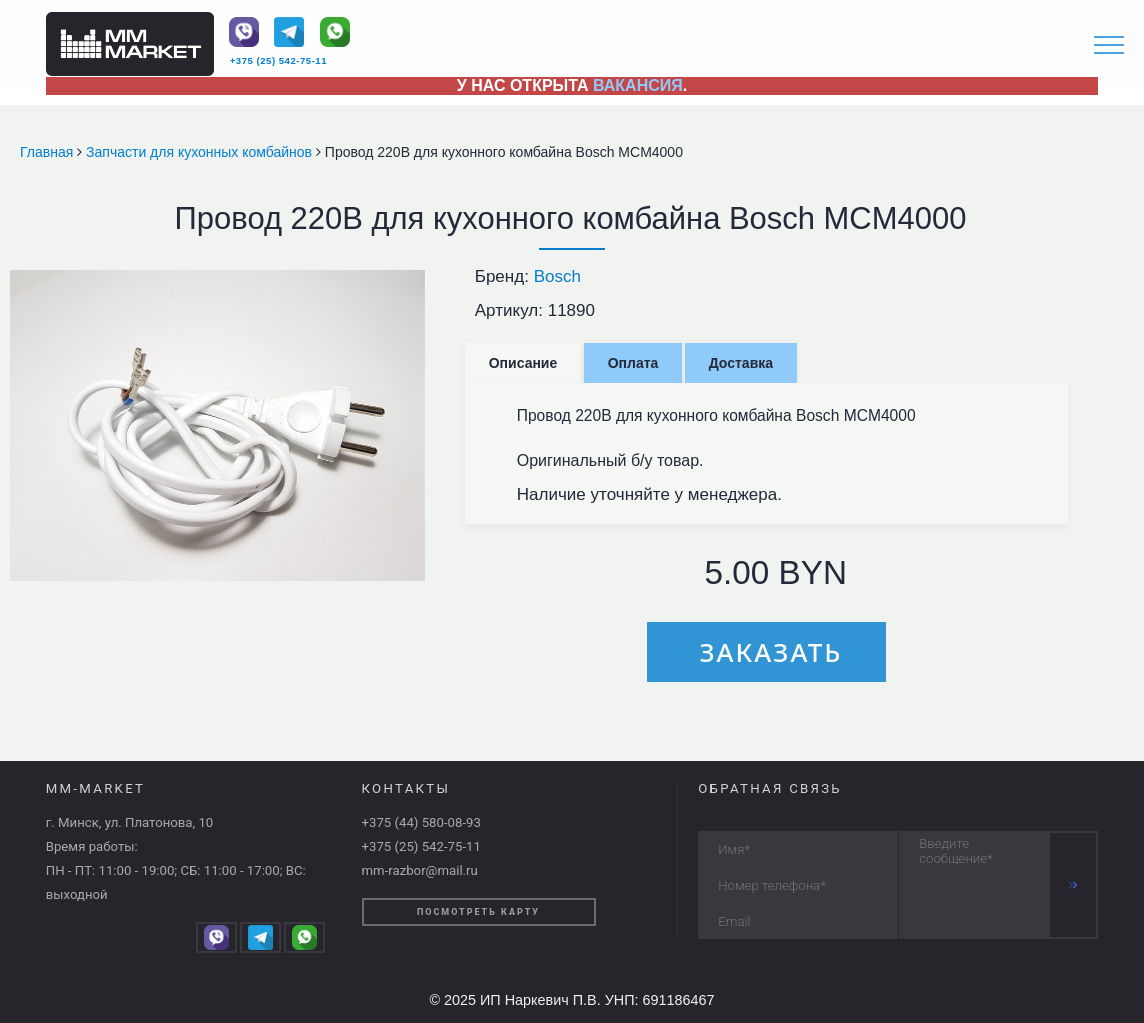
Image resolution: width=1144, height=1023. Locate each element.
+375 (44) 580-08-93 (421, 822)
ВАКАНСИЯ (638, 85)
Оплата (633, 363)
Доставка (741, 363)
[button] (407, 288)
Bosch (557, 276)
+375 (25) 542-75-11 (278, 60)
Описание (523, 363)
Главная (48, 152)
